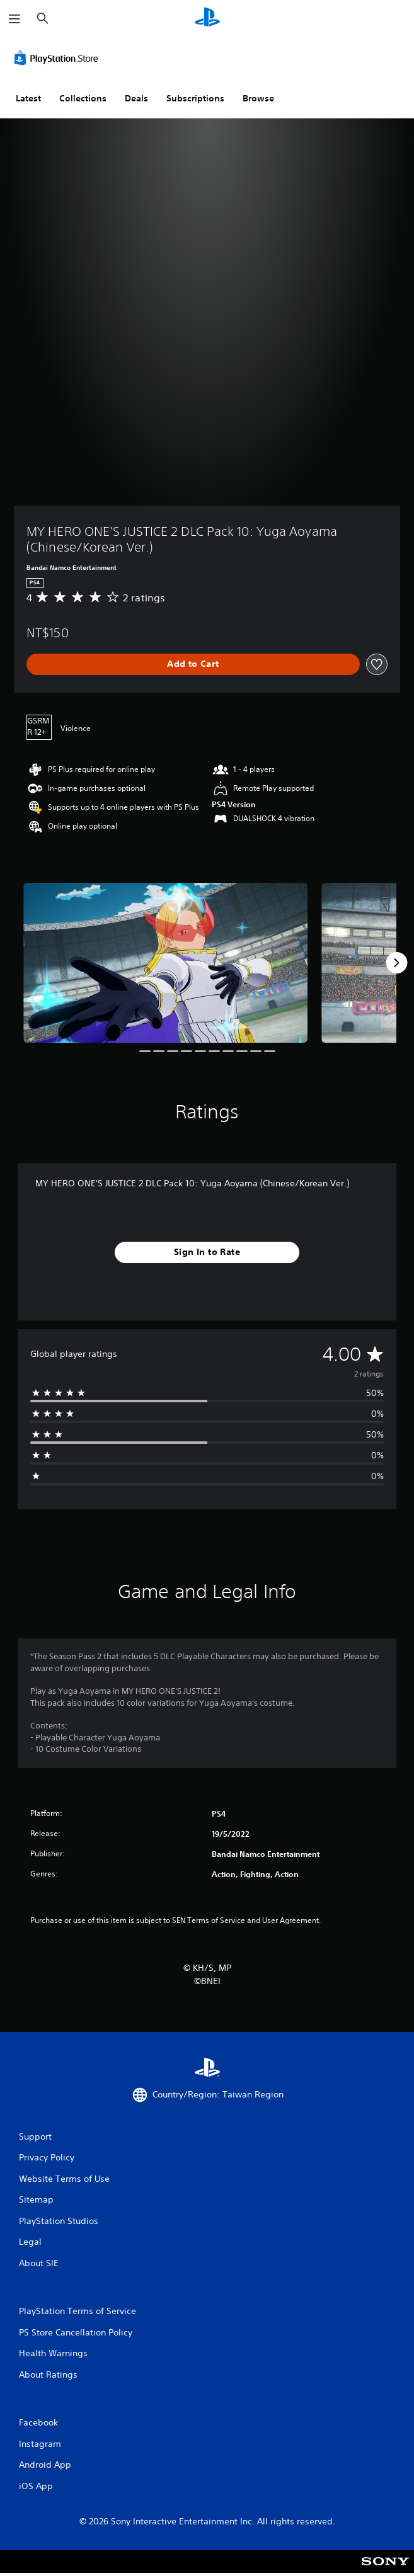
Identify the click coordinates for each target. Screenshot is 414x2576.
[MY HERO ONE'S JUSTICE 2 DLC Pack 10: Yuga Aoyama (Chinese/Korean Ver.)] (165, 963)
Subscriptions (195, 98)
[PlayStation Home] (207, 18)
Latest (28, 98)
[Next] (396, 962)
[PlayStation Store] (58, 58)
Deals (136, 98)
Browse (258, 98)
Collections (82, 98)
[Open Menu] (14, 19)
